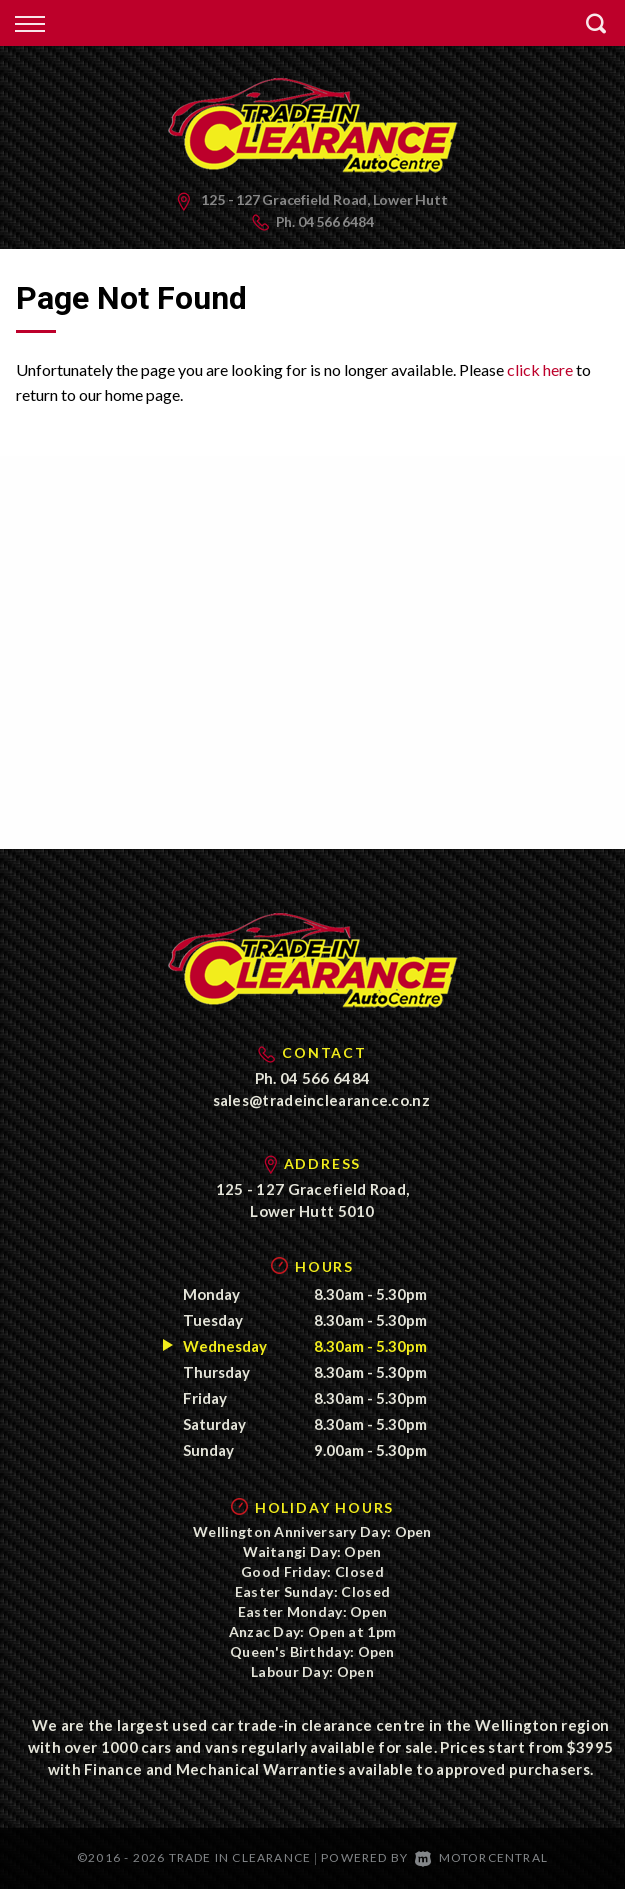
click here (540, 369)
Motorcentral (481, 1857)
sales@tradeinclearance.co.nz (321, 1100)
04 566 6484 (336, 221)
